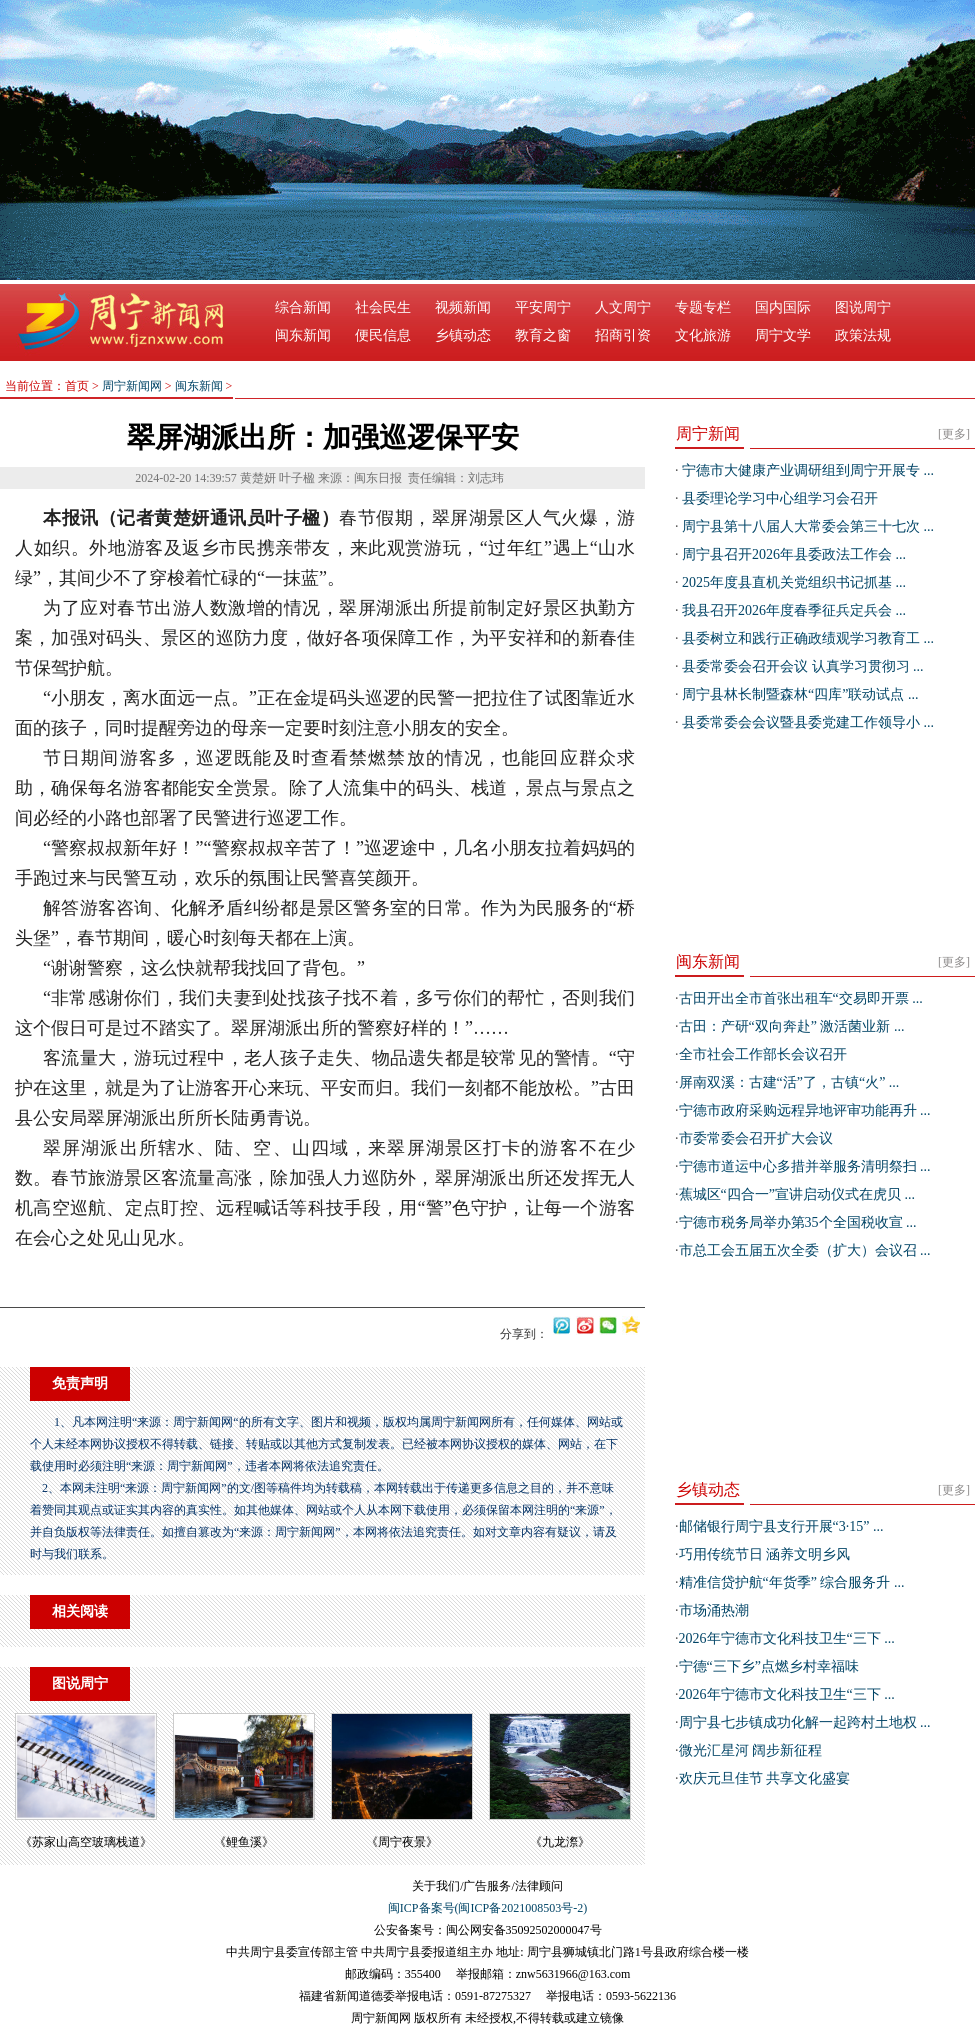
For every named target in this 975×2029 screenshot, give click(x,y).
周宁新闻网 (132, 386)
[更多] (954, 434)
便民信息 (383, 335)
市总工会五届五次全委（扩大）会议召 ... (805, 1250)
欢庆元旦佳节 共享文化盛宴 (765, 1778)
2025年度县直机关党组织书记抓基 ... (793, 582)
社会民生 (383, 307)
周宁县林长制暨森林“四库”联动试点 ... (799, 694)
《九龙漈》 (560, 1842)
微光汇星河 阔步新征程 (751, 1750)
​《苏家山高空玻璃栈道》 (86, 1842)
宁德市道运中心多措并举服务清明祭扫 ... (805, 1166)
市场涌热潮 (714, 1610)
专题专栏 (703, 307)
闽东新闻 (303, 335)
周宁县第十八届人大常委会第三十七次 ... (807, 526)
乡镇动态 (463, 335)
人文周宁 (623, 307)
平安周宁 (543, 307)
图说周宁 (863, 307)
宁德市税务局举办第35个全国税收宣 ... (798, 1222)
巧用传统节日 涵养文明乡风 (765, 1554)
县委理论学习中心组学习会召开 (779, 498)
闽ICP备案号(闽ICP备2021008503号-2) (487, 1908)
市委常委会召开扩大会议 (756, 1138)
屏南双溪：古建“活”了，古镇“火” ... (789, 1082)
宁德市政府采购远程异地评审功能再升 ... (805, 1110)
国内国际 (783, 307)
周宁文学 (783, 335)
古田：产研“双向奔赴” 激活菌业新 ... (792, 1026)
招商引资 (623, 335)
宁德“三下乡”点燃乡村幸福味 (769, 1666)
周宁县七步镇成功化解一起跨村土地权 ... (805, 1722)
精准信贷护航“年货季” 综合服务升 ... (792, 1582)
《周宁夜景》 (402, 1842)
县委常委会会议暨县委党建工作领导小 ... (807, 722)
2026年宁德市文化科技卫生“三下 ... (787, 1638)
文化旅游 (703, 335)
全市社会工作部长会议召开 (763, 1054)
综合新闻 (303, 307)
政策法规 (863, 335)
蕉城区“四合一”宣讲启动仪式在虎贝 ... (797, 1194)
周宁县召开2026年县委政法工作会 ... (793, 554)
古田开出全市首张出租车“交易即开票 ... (801, 998)
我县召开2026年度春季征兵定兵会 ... (793, 610)
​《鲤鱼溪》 (244, 1842)
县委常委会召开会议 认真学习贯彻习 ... (801, 666)
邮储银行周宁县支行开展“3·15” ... (781, 1526)
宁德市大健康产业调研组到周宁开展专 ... (807, 470)
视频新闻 (463, 307)
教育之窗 (543, 335)
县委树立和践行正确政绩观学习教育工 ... (807, 638)
